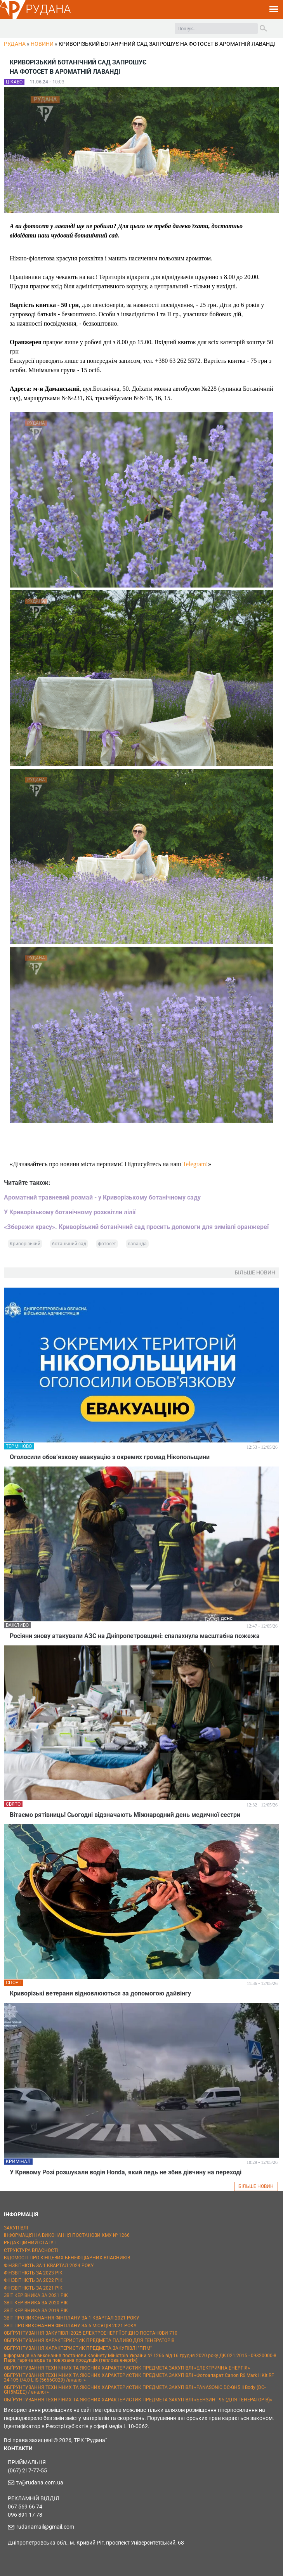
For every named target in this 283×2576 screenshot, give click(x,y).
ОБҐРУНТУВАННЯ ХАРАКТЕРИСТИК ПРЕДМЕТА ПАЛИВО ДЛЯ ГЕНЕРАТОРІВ (89, 2340)
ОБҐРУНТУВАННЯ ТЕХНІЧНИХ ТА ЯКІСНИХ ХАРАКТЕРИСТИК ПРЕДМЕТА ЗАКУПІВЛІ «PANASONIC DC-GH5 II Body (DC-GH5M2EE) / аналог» (135, 2390)
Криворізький (25, 1243)
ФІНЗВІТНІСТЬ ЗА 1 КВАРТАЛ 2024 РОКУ (49, 2265)
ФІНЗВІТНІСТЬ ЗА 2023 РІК (33, 2273)
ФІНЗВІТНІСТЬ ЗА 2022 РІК (33, 2280)
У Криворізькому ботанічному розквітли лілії (69, 1212)
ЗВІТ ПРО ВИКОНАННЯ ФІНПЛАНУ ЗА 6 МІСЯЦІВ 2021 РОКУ (70, 2325)
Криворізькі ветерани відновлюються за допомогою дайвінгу (100, 1993)
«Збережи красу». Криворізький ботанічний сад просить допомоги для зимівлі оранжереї (136, 1227)
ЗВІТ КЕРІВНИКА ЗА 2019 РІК (36, 2310)
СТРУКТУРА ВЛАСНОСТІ (31, 2250)
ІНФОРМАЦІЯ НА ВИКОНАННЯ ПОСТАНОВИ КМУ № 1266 (67, 2235)
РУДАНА (48, 9)
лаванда (137, 1243)
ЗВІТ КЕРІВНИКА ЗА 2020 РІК (36, 2303)
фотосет (107, 1243)
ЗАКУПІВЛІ (16, 2228)
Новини (42, 44)
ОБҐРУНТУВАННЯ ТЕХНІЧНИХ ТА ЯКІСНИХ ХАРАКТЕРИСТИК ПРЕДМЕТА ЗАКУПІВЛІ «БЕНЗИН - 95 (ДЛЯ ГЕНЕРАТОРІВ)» (138, 2400)
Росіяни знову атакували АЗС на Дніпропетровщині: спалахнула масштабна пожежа (135, 1636)
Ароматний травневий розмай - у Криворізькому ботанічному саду (102, 1197)
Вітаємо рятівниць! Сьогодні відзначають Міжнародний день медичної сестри (125, 1814)
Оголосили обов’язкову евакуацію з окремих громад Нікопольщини (110, 1457)
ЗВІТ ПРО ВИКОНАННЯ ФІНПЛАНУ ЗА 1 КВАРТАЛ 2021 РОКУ (71, 2318)
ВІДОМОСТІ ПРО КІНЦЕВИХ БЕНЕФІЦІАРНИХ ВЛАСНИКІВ (67, 2258)
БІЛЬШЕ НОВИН (256, 2186)
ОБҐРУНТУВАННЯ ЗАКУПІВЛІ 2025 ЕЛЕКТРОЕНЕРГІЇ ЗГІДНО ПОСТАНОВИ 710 (90, 2333)
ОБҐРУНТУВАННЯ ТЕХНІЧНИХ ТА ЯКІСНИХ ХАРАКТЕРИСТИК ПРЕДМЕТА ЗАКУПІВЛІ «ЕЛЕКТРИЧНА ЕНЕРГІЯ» (127, 2368)
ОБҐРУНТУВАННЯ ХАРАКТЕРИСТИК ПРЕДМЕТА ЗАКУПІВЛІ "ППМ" (78, 2348)
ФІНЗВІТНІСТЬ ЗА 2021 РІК (33, 2288)
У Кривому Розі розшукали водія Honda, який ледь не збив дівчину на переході (125, 2172)
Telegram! (195, 1164)
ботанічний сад (69, 1243)
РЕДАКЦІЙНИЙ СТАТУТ (30, 2242)
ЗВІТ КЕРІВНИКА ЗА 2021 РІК (36, 2295)
